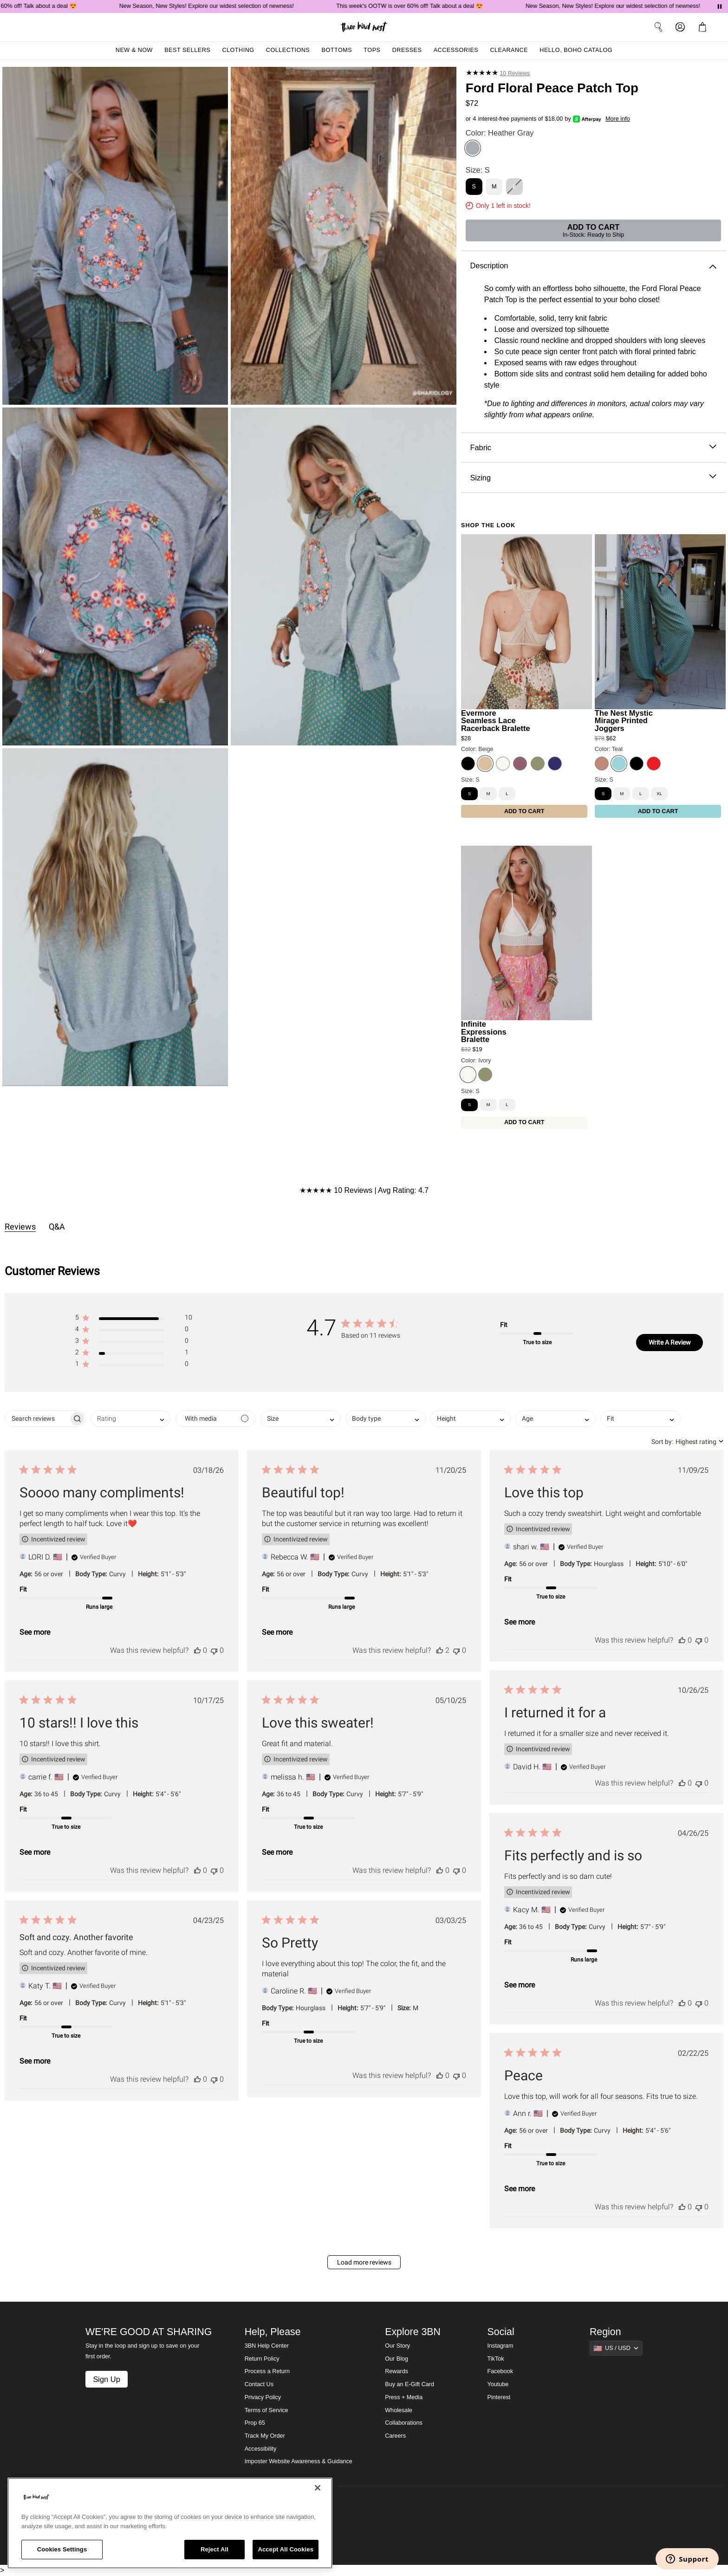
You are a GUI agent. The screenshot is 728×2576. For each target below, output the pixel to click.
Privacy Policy (263, 2397)
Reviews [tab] (20, 1226)
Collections (288, 50)
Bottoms (337, 50)
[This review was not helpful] (214, 1650)
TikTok (496, 2359)
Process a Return (267, 2371)
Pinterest (499, 2397)
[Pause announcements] (719, 6)
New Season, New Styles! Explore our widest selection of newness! (223, 6)
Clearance (509, 50)
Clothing (238, 50)
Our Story (397, 2346)
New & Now (134, 50)
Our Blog (396, 2359)
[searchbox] (37, 1418)
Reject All (214, 2549)
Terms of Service (266, 2410)
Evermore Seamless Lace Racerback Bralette (495, 720)
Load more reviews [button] (364, 2262)
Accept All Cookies (285, 2549)
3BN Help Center (267, 2346)
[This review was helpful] (197, 1650)
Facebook (500, 2371)
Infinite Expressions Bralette (484, 1031)
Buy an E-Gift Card (409, 2384)
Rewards (396, 2371)
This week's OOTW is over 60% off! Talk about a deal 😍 (426, 6)
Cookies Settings (62, 2549)
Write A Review (670, 1342)
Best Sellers (187, 50)
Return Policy (262, 2359)
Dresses (407, 50)
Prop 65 (255, 2423)
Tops (372, 50)
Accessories (456, 50)
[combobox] (131, 1419)
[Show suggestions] (616, 2348)
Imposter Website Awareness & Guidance (298, 2461)
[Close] (317, 2488)
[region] (169, 2523)
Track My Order (265, 2436)
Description (593, 266)
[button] (133, 1319)
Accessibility (261, 2449)
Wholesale (398, 2410)
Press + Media (403, 2397)
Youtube (498, 2384)
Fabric (593, 447)
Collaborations (403, 2423)
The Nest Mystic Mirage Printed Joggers (624, 720)
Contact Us (259, 2384)
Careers (395, 2436)
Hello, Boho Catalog (576, 50)
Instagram (501, 2346)
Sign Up (106, 2379)
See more (35, 1632)
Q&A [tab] (57, 1226)
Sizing (593, 478)
